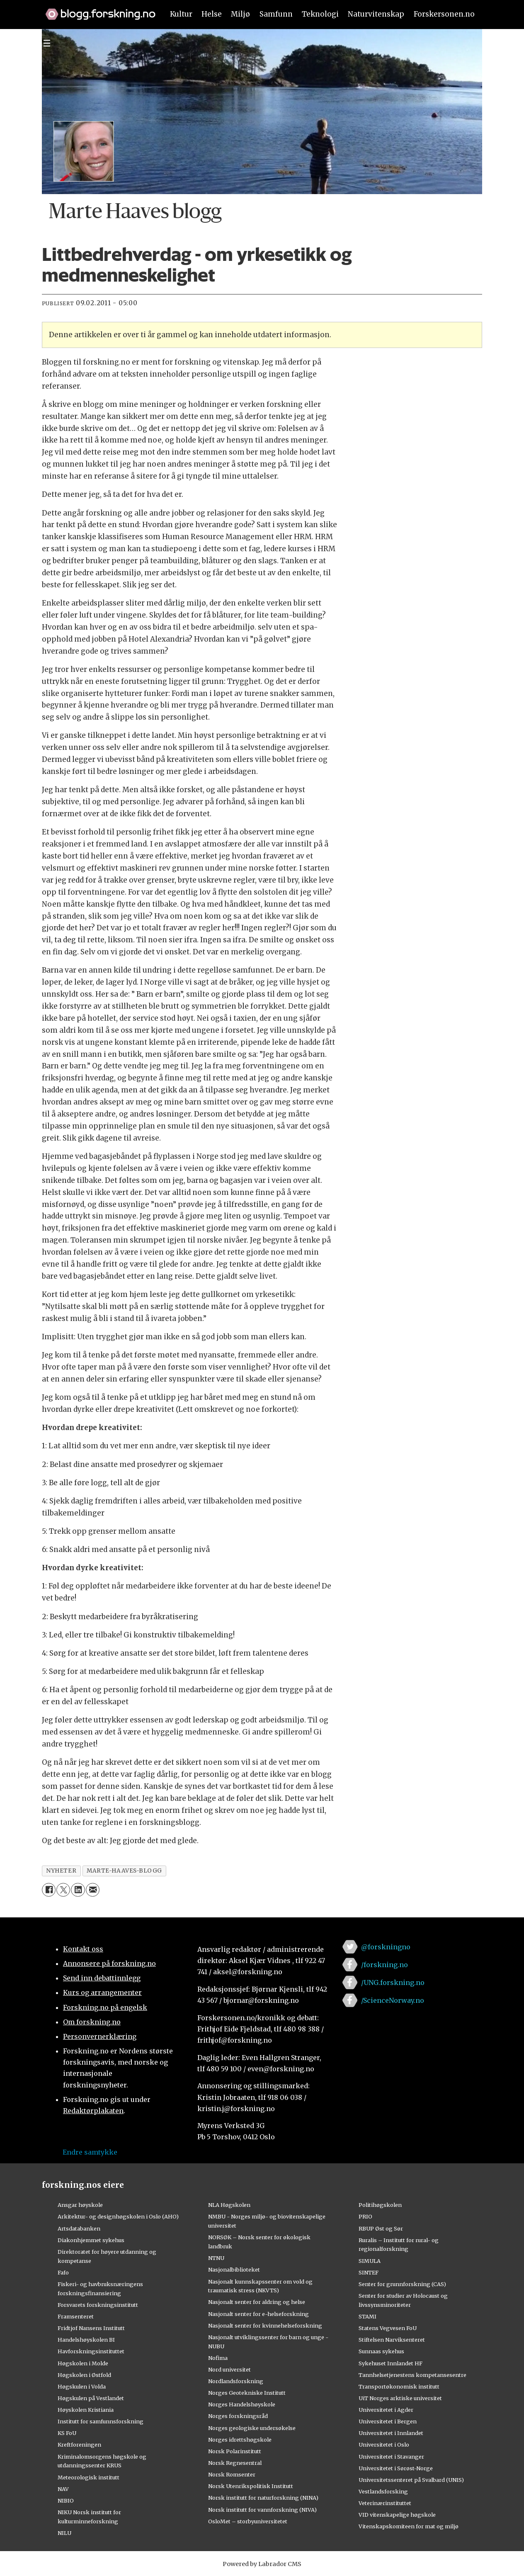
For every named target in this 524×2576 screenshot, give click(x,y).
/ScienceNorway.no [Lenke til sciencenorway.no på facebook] (392, 2000)
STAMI (367, 2316)
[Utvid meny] (46, 43)
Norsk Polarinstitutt (234, 2451)
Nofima (218, 2358)
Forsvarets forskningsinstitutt (98, 2304)
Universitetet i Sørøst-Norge (396, 2468)
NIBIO (66, 2500)
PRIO (365, 2216)
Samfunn (276, 14)
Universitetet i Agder (386, 2409)
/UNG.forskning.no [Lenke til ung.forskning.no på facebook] (393, 1982)
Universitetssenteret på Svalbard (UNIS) (411, 2479)
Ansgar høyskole (80, 2204)
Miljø (240, 14)
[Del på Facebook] (49, 1890)
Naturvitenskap (376, 14)
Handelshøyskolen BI (86, 2339)
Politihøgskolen (380, 2204)
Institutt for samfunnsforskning (100, 2421)
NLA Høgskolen (229, 2204)
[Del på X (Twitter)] (63, 1890)
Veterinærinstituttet (385, 2503)
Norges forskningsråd (238, 2416)
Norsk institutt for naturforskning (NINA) (263, 2497)
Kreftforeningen (79, 2444)
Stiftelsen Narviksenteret (392, 2339)
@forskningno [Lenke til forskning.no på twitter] (385, 1947)
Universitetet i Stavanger (391, 2456)
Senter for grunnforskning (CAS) (402, 2284)
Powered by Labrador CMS (262, 2564)
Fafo (63, 2272)
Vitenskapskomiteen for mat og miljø (408, 2526)
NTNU (216, 2258)
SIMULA (370, 2260)
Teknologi (320, 14)
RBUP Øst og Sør (381, 2228)
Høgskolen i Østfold (84, 2375)
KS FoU (67, 2433)
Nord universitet (229, 2369)
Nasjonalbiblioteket (234, 2269)
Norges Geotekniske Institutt (247, 2392)
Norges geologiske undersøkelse (252, 2428)
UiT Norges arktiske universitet (400, 2398)
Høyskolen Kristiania (86, 2409)
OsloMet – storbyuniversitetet (247, 2521)
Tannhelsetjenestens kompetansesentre (412, 2375)
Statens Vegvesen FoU (388, 2328)
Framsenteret (76, 2316)
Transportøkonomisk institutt (399, 2386)
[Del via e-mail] (92, 1890)
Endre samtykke (90, 2152)
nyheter (61, 1870)
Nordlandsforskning (235, 2381)
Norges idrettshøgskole (240, 2439)
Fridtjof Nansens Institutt (91, 2328)
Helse (211, 14)
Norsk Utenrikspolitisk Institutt (250, 2486)
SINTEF (368, 2272)
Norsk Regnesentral (235, 2462)
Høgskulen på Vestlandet (91, 2398)
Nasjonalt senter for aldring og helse (256, 2302)
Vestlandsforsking (383, 2491)
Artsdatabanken (79, 2228)
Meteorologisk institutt (88, 2477)
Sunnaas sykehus (381, 2351)
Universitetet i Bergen (388, 2421)
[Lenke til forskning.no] (96, 10)
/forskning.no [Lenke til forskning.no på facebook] (384, 1965)
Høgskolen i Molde (83, 2363)
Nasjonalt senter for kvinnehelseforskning (265, 2325)
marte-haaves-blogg (124, 1870)
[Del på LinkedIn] (78, 1890)
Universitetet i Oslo (384, 2444)
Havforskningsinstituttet (91, 2351)
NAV (63, 2489)
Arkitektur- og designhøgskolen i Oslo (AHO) (118, 2216)
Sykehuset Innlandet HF (390, 2363)
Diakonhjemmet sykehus (91, 2240)
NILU (64, 2533)
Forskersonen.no (444, 14)
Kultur (181, 14)
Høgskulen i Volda (82, 2386)
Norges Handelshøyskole (241, 2404)
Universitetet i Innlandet (391, 2433)
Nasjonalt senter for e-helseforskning (258, 2314)
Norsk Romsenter (231, 2474)
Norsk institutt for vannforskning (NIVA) (262, 2509)
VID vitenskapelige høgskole (397, 2514)
